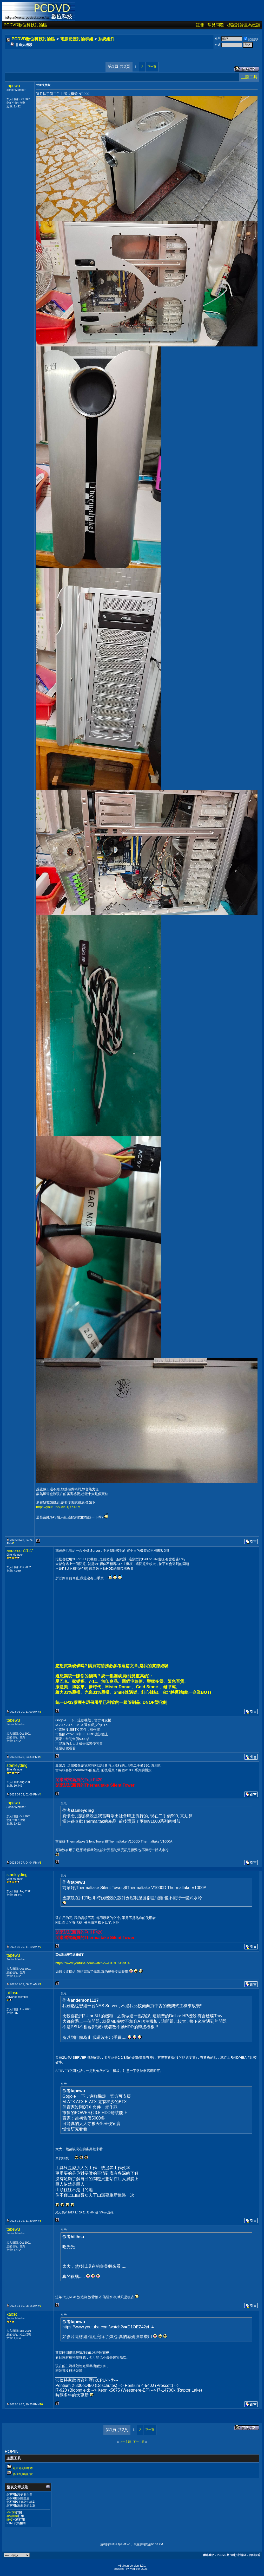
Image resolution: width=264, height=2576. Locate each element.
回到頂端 (254, 2554)
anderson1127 (19, 1550)
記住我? (251, 39)
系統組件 (106, 39)
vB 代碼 (11, 2512)
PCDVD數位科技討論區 (25, 25)
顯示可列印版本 (23, 2468)
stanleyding (17, 1765)
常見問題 (215, 25)
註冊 (200, 25)
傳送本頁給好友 (23, 2474)
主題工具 (249, 77)
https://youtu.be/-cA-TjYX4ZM (58, 1507)
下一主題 (138, 2441)
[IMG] (9, 2519)
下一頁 (152, 66)
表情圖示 (12, 2515)
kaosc (11, 2314)
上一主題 (125, 2441)
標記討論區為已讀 (243, 25)
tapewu (13, 85)
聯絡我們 (208, 2554)
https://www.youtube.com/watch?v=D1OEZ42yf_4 (92, 1963)
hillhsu (12, 1993)
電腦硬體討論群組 (76, 39)
